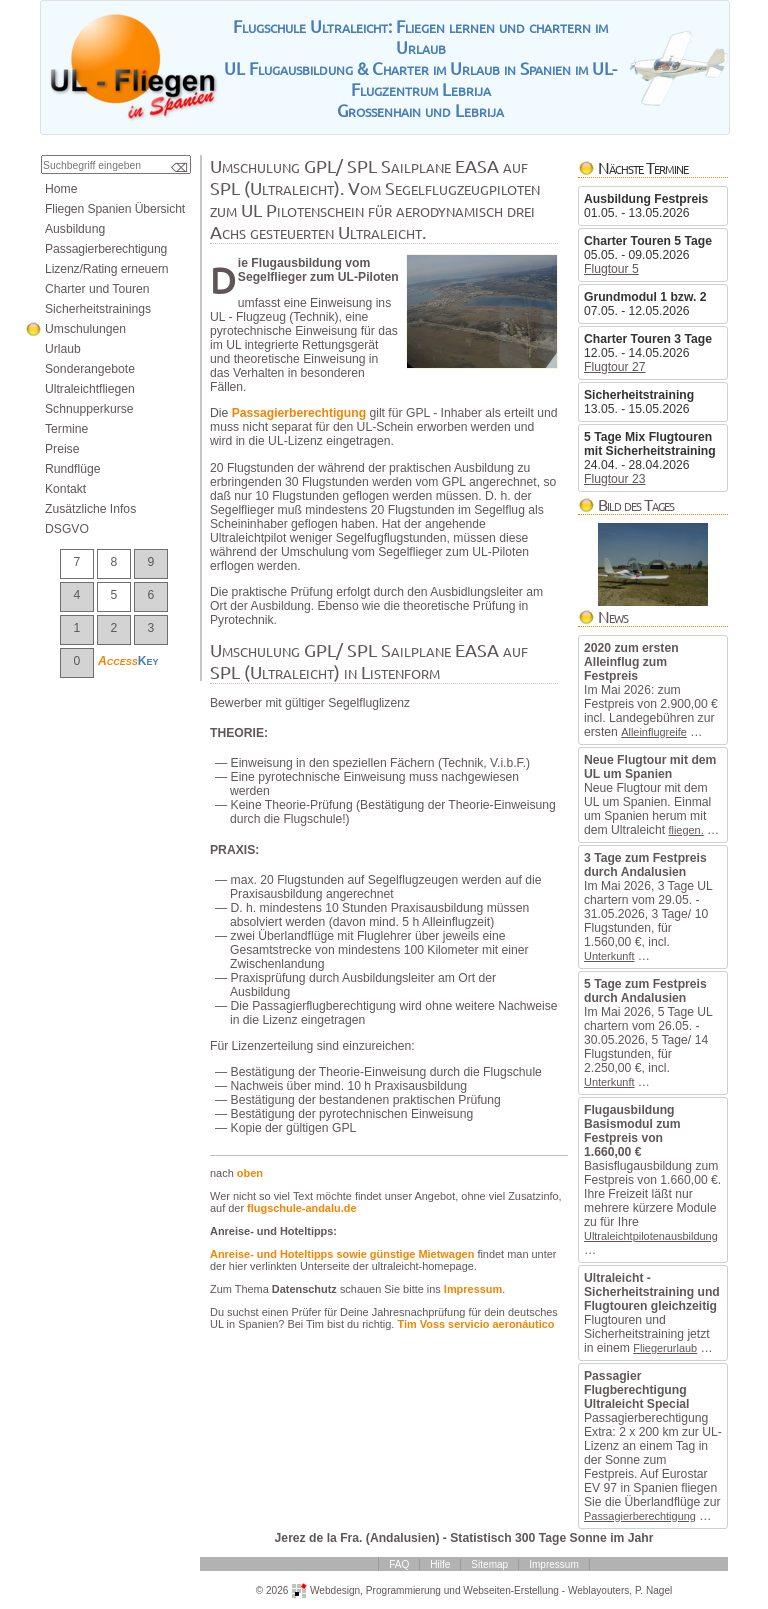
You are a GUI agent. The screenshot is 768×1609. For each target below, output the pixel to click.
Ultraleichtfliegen (90, 389)
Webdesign (335, 1589)
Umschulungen (85, 329)
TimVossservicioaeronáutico (475, 1324)
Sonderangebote (90, 369)
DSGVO (67, 529)
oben (250, 1173)
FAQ (399, 1564)
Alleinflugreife (654, 732)
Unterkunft (609, 956)
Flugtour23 (615, 479)
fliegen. (685, 830)
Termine (66, 429)
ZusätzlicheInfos (90, 509)
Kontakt (65, 489)
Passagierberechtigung (640, 1516)
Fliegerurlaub (665, 1348)
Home (61, 189)
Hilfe (440, 1564)
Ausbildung (75, 229)
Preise (62, 449)
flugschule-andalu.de (301, 1208)
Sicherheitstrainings (98, 309)
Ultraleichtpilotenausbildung (651, 1236)
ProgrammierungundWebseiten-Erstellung (462, 1589)
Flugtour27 (615, 367)
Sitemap (489, 1564)
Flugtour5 (611, 269)
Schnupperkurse (89, 409)
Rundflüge (72, 469)
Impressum (473, 1289)
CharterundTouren (97, 289)
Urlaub (63, 349)
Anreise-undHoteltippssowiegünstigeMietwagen (342, 1254)
